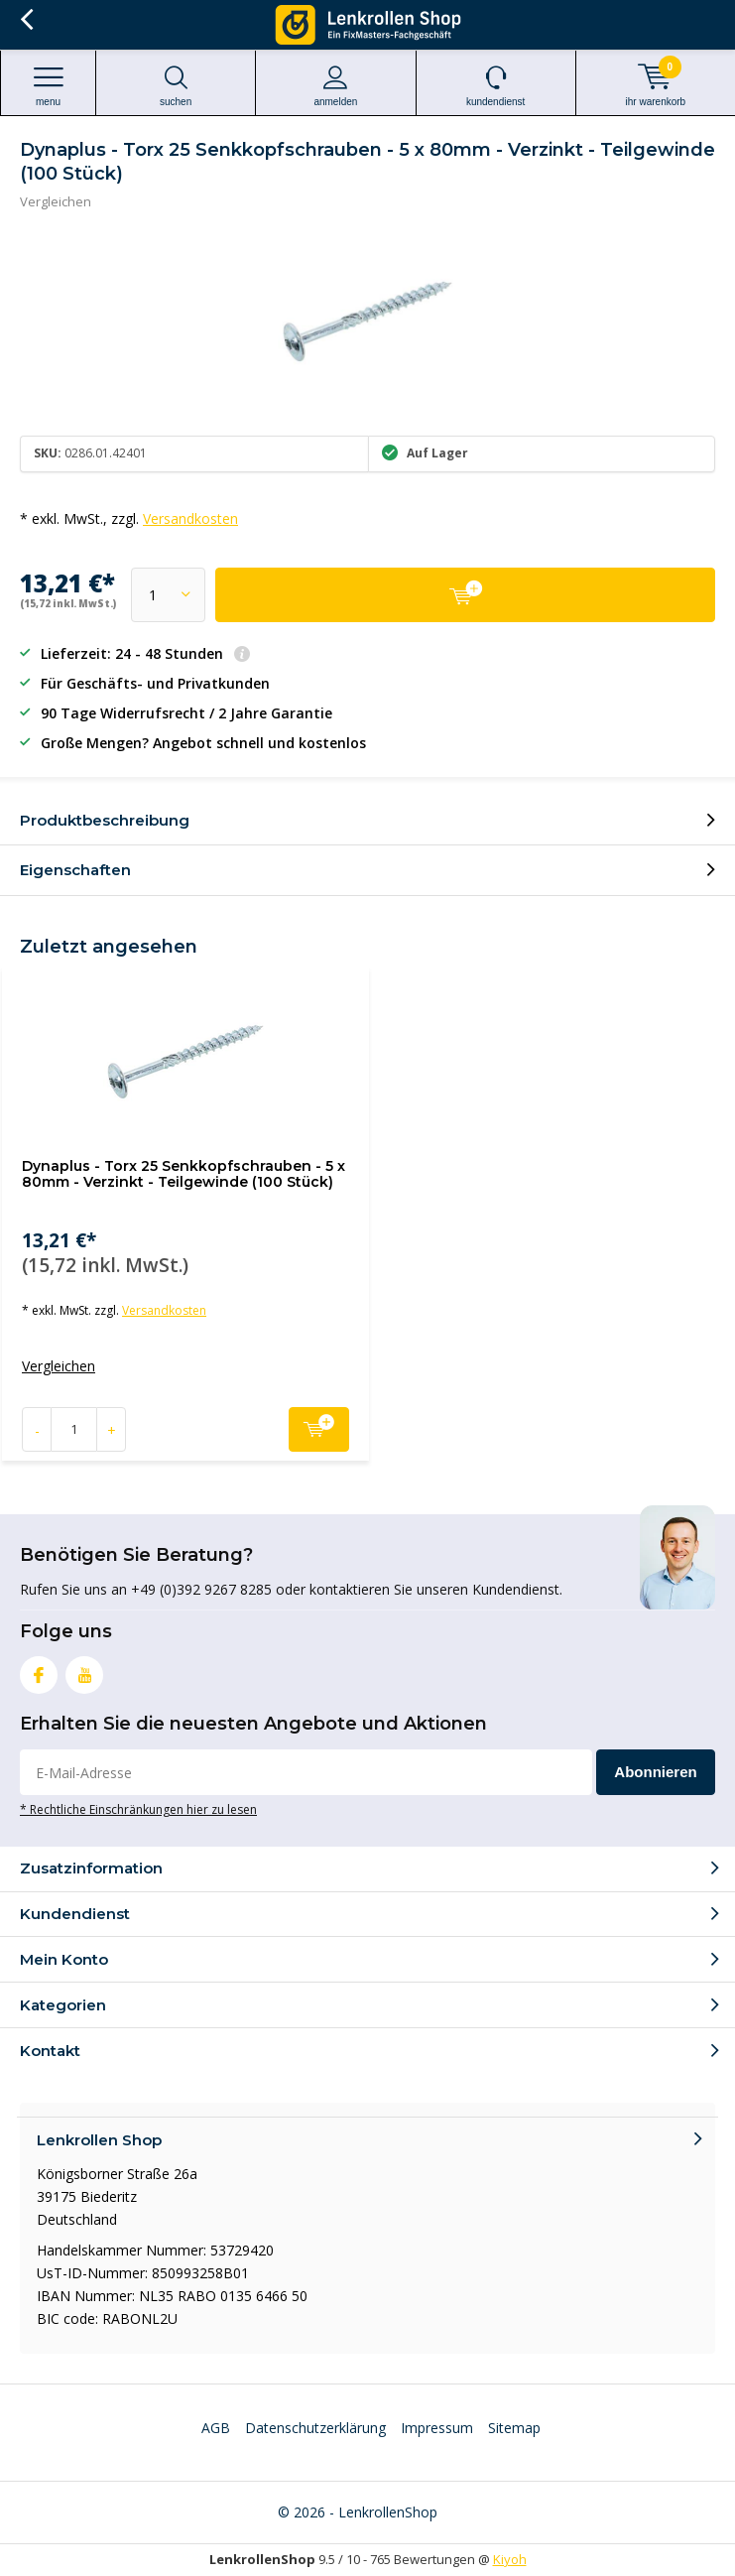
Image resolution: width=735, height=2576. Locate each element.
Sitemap (514, 2427)
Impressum (437, 2427)
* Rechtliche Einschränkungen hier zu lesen (138, 1809)
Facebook (39, 1670)
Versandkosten (190, 518)
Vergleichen (55, 201)
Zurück (26, 20)
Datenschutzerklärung (315, 2427)
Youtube (84, 1670)
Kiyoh (510, 2559)
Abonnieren (655, 1771)
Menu (48, 85)
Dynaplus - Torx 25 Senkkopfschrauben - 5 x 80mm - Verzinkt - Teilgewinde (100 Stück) (183, 1174)
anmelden (335, 85)
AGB (215, 2427)
